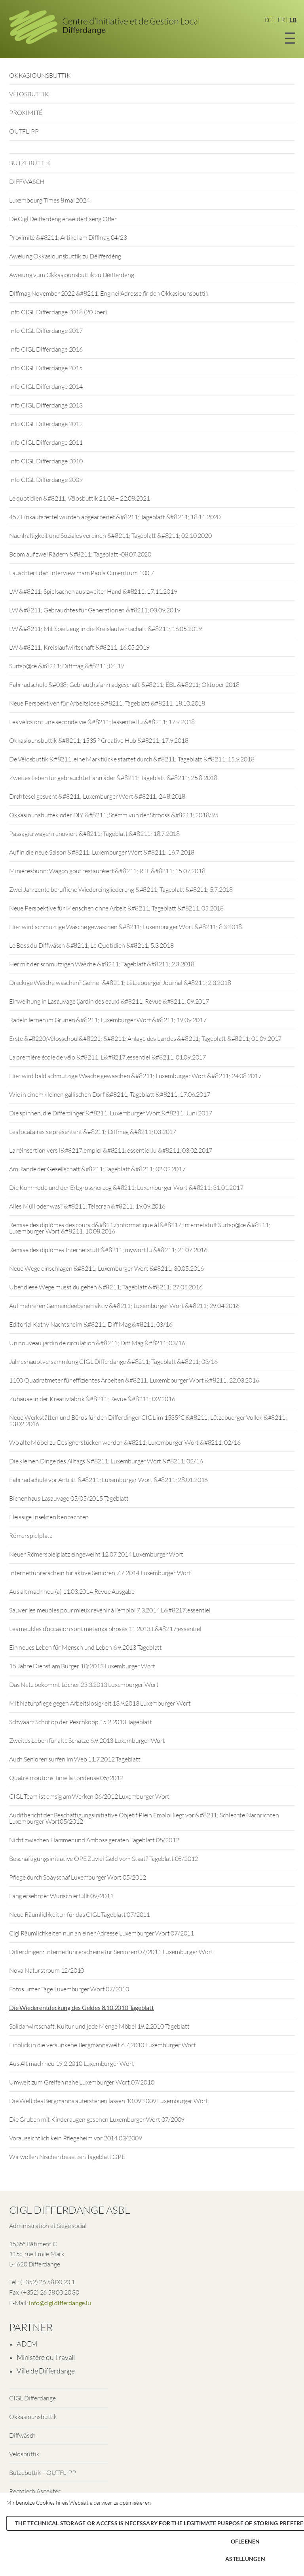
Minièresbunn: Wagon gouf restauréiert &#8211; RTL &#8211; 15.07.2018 (107, 871)
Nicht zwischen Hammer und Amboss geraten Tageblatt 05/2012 (94, 1840)
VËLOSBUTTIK (29, 94)
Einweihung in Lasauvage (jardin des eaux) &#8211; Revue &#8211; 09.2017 (109, 1001)
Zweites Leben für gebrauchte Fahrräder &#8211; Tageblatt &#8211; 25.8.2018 (113, 778)
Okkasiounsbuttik (33, 2417)
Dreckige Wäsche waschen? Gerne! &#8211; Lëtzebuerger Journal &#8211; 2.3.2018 (120, 983)
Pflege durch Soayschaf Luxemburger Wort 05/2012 (77, 1877)
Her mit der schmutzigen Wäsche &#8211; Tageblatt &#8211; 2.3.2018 (101, 964)
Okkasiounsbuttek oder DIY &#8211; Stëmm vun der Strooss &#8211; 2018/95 (113, 815)
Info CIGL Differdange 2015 (46, 368)
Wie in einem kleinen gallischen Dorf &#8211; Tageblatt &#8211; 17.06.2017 (109, 1094)
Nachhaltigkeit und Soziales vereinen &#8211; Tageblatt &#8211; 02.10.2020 (110, 535)
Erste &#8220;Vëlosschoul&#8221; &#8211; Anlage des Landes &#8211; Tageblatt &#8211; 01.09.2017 (145, 1038)
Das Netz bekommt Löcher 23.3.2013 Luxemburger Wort (84, 1685)
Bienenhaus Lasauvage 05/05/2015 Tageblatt (69, 1498)
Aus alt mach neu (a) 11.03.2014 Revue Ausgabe (72, 1591)
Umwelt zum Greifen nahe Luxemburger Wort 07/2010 (81, 2082)
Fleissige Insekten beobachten (49, 1517)
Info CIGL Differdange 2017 (46, 331)
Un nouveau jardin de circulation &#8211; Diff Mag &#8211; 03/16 (97, 1343)
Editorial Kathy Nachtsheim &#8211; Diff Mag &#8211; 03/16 (91, 1324)
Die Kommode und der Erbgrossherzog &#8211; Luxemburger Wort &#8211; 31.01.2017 (126, 1187)
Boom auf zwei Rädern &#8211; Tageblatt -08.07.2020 (80, 554)
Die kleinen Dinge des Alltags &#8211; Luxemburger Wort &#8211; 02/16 (106, 1461)
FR (281, 20)
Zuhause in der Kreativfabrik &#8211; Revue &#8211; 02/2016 (92, 1399)
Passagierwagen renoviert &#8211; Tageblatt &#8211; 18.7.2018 (94, 834)
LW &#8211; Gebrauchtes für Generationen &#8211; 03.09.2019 (94, 610)
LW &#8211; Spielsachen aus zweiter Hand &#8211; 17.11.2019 (93, 591)
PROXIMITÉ (25, 113)
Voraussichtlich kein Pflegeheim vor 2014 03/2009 (75, 2138)
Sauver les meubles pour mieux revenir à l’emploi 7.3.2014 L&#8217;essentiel (110, 1610)
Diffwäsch (22, 2435)
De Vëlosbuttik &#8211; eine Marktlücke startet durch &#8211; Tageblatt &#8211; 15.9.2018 (131, 759)
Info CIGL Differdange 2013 (46, 405)
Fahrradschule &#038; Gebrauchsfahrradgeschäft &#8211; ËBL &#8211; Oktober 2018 (124, 684)
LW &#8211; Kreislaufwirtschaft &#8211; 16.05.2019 (79, 647)
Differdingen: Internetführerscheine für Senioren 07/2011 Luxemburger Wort (111, 1952)
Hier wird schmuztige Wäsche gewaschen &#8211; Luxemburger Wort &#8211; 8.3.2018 (125, 927)
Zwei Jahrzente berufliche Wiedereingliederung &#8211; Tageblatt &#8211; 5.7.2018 (121, 889)
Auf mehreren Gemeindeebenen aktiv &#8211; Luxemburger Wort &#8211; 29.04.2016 (124, 1306)
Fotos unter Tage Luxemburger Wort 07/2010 (69, 1989)
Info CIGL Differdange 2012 (46, 424)
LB (292, 19)
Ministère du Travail (46, 2357)
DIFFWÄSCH (26, 182)
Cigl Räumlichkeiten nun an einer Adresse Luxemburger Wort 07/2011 (101, 1933)
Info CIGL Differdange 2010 (46, 461)
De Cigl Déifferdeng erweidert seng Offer (63, 219)
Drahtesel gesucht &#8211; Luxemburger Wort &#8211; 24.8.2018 (97, 796)
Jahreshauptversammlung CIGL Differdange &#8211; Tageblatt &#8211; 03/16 (113, 1361)
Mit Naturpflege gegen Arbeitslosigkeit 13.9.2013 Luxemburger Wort (100, 1703)
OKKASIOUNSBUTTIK (40, 75)
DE (268, 20)
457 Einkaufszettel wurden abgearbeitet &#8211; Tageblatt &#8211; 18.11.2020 (114, 517)
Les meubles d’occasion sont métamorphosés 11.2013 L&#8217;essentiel (105, 1629)
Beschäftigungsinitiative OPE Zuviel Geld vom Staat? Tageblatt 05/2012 (103, 1859)
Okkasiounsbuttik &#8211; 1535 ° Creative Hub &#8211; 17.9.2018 (98, 740)
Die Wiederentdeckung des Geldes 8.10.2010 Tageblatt (81, 2007)
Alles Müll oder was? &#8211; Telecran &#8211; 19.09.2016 (87, 1206)
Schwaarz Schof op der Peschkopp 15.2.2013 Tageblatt (80, 1722)
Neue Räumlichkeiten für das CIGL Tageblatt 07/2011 (79, 1914)
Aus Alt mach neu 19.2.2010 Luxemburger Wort (71, 2063)
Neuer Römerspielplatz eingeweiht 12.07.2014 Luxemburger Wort (96, 1554)
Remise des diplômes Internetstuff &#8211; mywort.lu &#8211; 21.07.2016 (108, 1250)
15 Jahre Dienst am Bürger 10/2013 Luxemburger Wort (82, 1666)
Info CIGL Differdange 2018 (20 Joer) (58, 312)
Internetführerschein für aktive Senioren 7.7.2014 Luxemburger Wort (100, 1573)
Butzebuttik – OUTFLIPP (42, 2473)
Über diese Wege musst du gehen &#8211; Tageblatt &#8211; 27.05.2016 (106, 1287)
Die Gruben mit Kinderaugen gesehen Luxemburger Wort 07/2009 (96, 2119)
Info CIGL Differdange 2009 (46, 480)
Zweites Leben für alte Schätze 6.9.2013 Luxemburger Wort (87, 1740)
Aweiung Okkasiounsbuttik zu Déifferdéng (65, 256)
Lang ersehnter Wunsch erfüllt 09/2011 (61, 1896)
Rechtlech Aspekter (34, 2491)
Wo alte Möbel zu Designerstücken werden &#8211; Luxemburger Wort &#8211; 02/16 (124, 1442)
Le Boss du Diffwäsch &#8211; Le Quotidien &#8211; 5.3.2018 (91, 945)
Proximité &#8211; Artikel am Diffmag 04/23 (68, 237)
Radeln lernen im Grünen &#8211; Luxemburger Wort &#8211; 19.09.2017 (108, 1020)
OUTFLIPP (23, 131)
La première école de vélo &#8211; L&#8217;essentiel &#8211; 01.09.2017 (107, 1057)
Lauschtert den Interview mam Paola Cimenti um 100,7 (81, 573)
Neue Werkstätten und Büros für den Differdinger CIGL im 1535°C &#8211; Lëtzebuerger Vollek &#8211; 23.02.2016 (148, 1420)
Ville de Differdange (46, 2370)
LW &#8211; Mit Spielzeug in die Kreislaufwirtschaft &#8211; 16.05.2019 (105, 629)
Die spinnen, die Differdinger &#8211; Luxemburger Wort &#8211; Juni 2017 (110, 1113)
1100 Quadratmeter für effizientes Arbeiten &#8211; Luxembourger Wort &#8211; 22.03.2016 (134, 1380)
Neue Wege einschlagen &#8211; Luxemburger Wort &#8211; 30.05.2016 (106, 1268)
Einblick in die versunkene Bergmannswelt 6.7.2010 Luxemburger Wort (102, 2045)
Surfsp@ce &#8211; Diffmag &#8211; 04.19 (66, 666)
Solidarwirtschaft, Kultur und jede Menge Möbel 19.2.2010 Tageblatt (99, 2026)
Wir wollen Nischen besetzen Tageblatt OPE (67, 2157)
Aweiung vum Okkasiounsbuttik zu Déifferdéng (71, 275)
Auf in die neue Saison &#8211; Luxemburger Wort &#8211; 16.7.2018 (101, 852)
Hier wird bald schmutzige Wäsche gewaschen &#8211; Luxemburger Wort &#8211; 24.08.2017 (135, 1076)
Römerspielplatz (30, 1535)
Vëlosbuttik (24, 2454)
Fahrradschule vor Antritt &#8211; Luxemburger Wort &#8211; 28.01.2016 (108, 1480)
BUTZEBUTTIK (29, 163)
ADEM (27, 2343)
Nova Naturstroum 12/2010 (46, 1970)
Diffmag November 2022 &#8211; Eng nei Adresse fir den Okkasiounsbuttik (109, 293)
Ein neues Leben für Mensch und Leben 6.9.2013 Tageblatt (85, 1647)
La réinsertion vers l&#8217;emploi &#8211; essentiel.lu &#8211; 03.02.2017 (110, 1150)
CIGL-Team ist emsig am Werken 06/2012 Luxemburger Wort (89, 1796)
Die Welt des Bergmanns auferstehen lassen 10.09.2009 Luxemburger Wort (108, 2101)
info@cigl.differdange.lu (60, 2302)
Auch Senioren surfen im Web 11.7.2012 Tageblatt (75, 1759)
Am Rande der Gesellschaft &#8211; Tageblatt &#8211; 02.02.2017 (97, 1169)
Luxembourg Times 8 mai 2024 (49, 200)
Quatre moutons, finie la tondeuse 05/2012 (66, 1778)
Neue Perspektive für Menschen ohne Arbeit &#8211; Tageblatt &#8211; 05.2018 (116, 908)
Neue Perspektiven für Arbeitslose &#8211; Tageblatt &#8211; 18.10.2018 (107, 703)
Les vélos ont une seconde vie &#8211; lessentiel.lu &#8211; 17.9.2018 (102, 722)
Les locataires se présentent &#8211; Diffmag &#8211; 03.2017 (92, 1132)
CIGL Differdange (32, 2398)
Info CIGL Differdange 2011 (46, 442)
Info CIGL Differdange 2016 (46, 349)
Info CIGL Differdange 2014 (46, 386)
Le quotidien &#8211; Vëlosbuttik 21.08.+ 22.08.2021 (79, 498)
